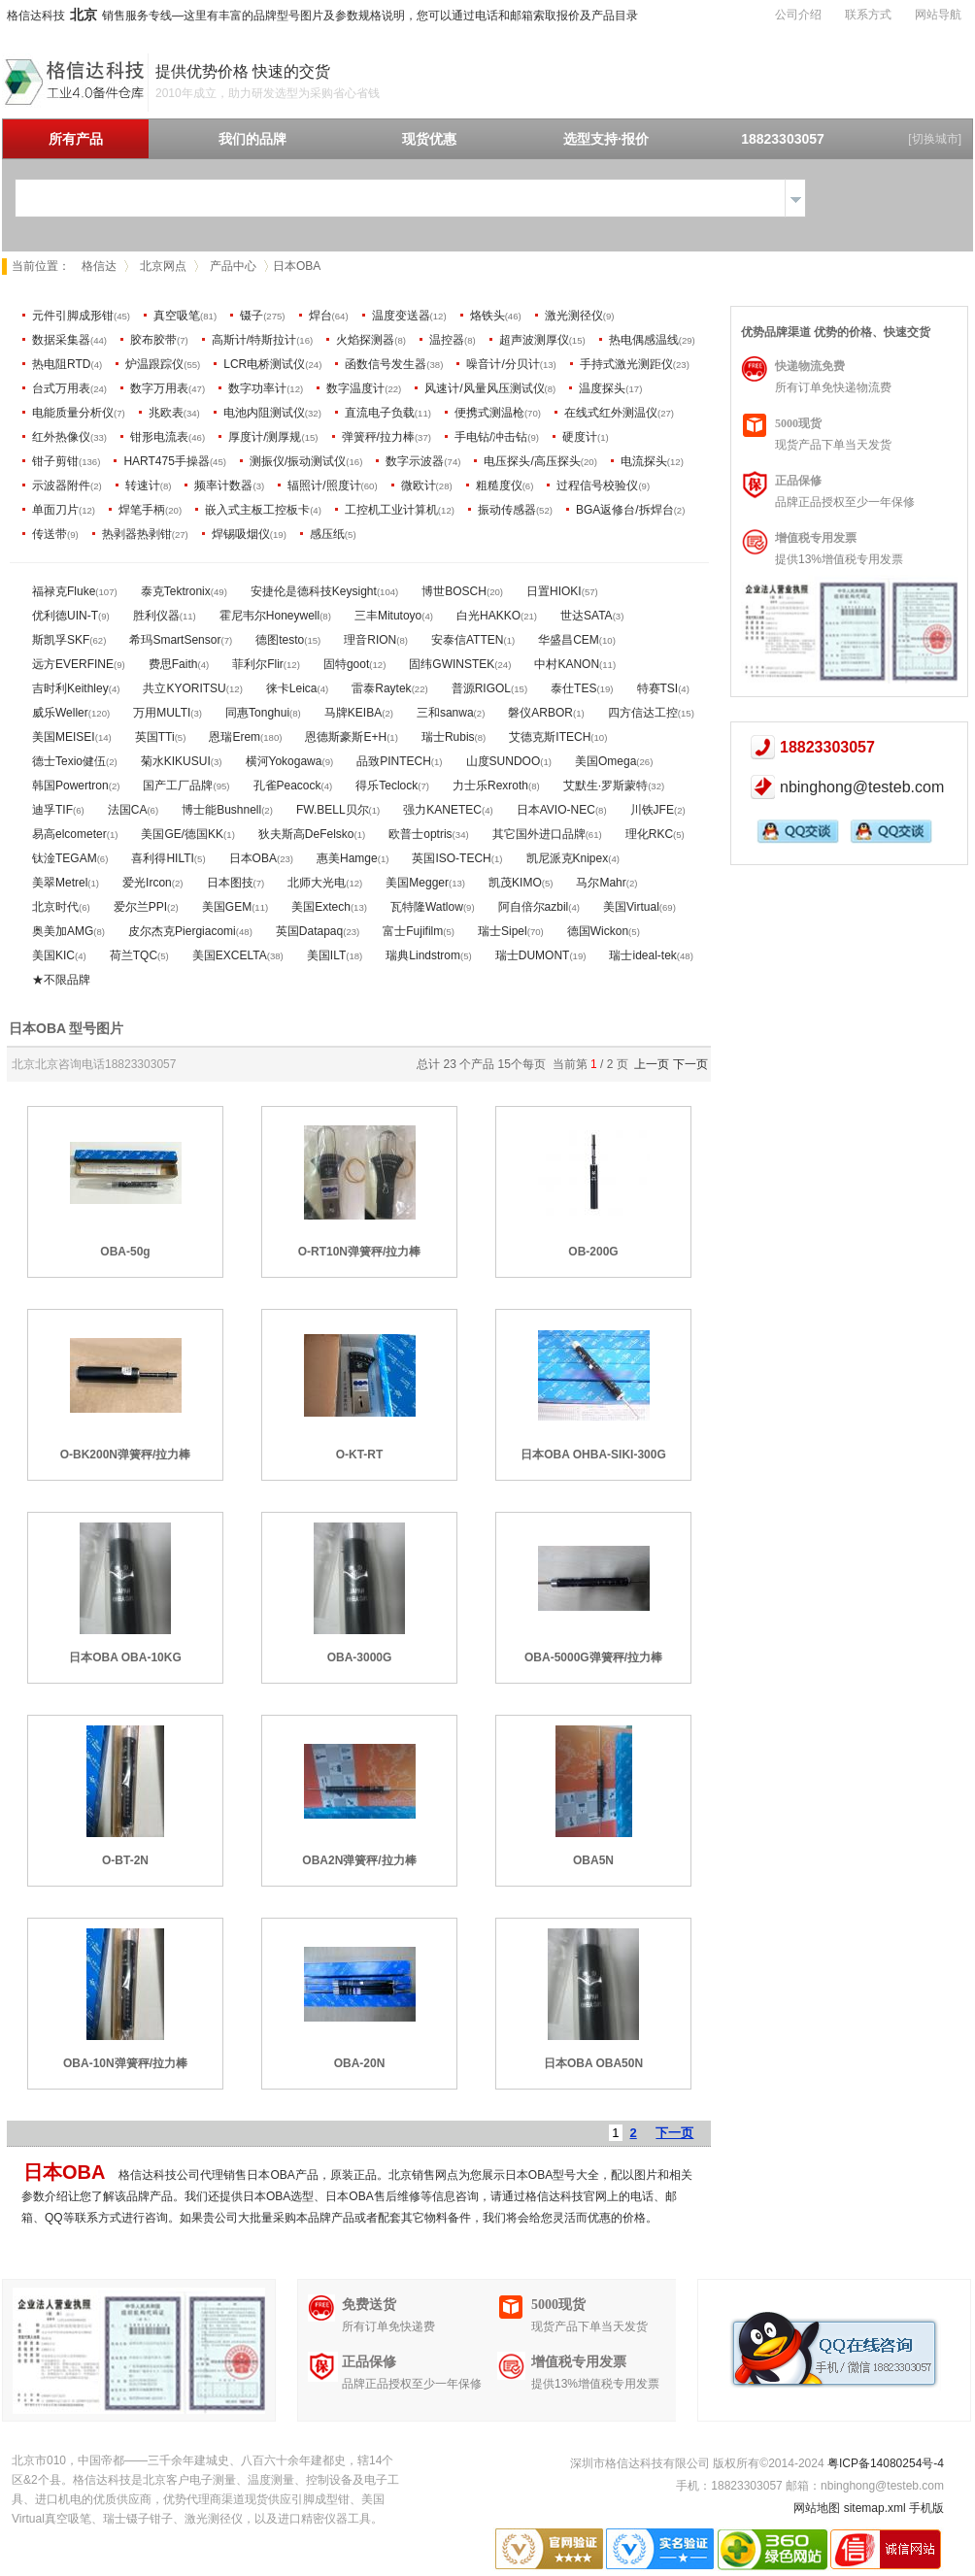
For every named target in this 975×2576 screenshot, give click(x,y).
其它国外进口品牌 (539, 834)
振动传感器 (507, 510)
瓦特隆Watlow (426, 907)
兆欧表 (166, 412)
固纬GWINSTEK (451, 664)
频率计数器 (223, 485)
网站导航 (938, 14)
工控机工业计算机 (391, 510)
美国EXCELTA (229, 955)
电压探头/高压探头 (532, 461)
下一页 (690, 1064)
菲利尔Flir (258, 664)
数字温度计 (355, 388)
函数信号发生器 (385, 364)
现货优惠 (429, 139)
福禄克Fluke (63, 591)
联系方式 (868, 14)
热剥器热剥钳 (137, 534)
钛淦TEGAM (64, 858)
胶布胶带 (153, 340)
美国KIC (53, 955)
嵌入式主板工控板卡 (257, 510)
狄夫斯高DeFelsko (306, 834)
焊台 (320, 315)
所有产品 (76, 139)
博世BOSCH (454, 591)
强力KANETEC (442, 810)
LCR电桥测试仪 (264, 364)
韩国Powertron (70, 785)
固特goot (346, 664)
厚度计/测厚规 (264, 437)
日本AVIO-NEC (556, 810)
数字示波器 (415, 461)
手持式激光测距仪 (626, 364)
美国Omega (605, 761)
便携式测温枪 (489, 412)
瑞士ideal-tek (642, 955)
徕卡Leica (292, 688)
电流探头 (644, 461)
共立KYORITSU (184, 688)
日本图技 (230, 882)
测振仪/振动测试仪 (298, 461)
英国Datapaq (309, 931)
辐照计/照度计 (323, 485)
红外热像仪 (61, 437)
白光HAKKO (488, 615)
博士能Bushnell (221, 810)
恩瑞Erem (234, 737)
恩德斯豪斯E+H (346, 737)
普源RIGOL (481, 688)
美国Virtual (631, 907)
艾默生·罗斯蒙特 (605, 785)
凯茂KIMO (515, 882)
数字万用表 (159, 388)
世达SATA (586, 615)
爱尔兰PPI (140, 907)
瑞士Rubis (448, 737)
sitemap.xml (875, 2508)
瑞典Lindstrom (423, 955)
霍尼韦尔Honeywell (269, 615)
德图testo (279, 640)
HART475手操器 (166, 461)
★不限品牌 (61, 980)
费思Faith (173, 664)
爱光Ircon (147, 882)
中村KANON (566, 664)
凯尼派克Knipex (567, 858)
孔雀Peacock (287, 785)
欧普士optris (420, 834)
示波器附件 (61, 485)
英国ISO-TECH (451, 858)
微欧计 (418, 485)
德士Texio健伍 (69, 761)
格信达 (99, 266)
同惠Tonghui (257, 712)
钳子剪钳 (55, 461)
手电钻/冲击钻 (490, 437)
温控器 (446, 340)
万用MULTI (161, 712)
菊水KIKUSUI (176, 761)
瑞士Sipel (502, 931)
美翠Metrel (59, 882)
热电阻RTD (61, 364)
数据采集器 (61, 340)
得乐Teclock (386, 785)
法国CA (128, 810)
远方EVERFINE (73, 664)
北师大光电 (316, 882)
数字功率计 (257, 388)
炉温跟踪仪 (154, 364)
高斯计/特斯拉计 (254, 340)
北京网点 (163, 266)
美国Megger (417, 882)
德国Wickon (597, 931)
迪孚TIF (52, 810)
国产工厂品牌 (178, 785)
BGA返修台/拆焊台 (625, 510)
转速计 (142, 485)
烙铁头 (487, 315)
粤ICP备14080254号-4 (885, 2463)
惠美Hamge (347, 858)
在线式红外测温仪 (610, 412)
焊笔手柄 (141, 510)
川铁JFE (652, 810)
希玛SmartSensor (174, 640)
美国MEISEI (63, 737)
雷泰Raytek (381, 688)
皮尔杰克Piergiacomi (182, 931)
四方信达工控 (643, 712)
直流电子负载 (380, 412)
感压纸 (327, 534)
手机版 (926, 2508)
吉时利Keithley (70, 688)
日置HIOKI (554, 591)
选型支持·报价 (606, 139)
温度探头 (602, 388)
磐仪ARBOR (540, 712)
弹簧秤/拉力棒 (378, 437)
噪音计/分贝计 (502, 364)
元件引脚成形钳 (73, 315)
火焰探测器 (365, 340)
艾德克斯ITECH (549, 737)
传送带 (49, 534)
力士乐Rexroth (490, 785)
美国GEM (227, 907)
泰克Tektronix (176, 591)
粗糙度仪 (499, 485)
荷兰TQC (133, 955)
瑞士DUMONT (532, 955)
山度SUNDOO (503, 761)
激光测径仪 (574, 315)
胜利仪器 (156, 615)
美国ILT (326, 955)
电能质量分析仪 (73, 412)
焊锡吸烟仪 (241, 534)
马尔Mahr (600, 882)
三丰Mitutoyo (387, 615)
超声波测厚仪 (534, 340)
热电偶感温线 (644, 340)
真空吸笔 (176, 315)
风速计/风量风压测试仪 (484, 388)
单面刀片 (55, 510)
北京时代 (55, 907)
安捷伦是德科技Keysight (314, 591)
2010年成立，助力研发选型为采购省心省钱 (267, 93)
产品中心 (233, 266)
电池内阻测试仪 (264, 412)
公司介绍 (798, 14)
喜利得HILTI (162, 858)
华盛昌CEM (568, 640)
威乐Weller (60, 712)
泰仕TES (573, 688)
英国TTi (155, 737)
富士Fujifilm (413, 931)
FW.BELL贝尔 (332, 810)
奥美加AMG (62, 931)
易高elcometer (69, 834)
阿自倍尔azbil (533, 907)
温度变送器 (401, 315)
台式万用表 (61, 388)
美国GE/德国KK (182, 834)
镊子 (251, 315)
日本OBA (253, 858)
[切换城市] (934, 139)
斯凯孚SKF (60, 640)
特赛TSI (658, 688)
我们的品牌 (252, 139)
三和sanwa (445, 712)
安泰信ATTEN (467, 640)
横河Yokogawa (284, 761)
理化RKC (649, 834)
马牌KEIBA (353, 712)
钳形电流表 (159, 437)
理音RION (370, 640)
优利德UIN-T (65, 615)
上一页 (651, 1064)
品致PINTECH (393, 761)
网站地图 (816, 2508)
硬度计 (579, 437)
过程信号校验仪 (597, 485)
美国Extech (321, 907)
